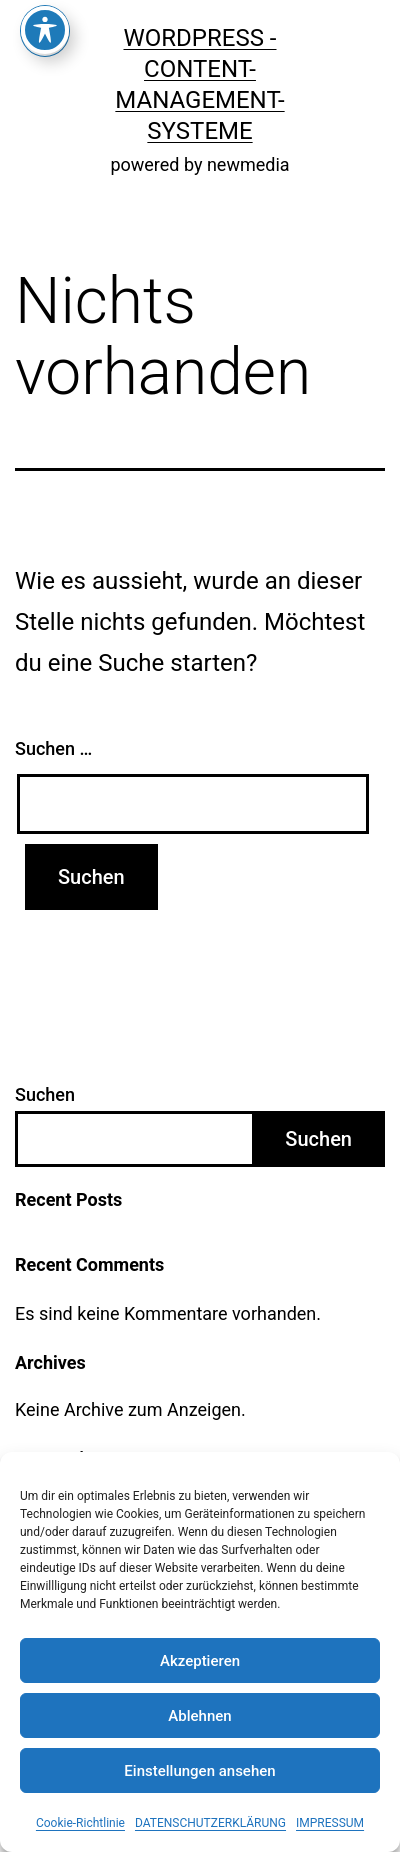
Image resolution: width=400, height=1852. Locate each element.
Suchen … (53, 748)
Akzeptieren (200, 1661)
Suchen (45, 1094)
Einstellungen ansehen (199, 1771)
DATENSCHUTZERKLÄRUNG (210, 1823)
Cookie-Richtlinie (80, 1823)
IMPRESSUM (330, 1823)
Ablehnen (199, 1716)
